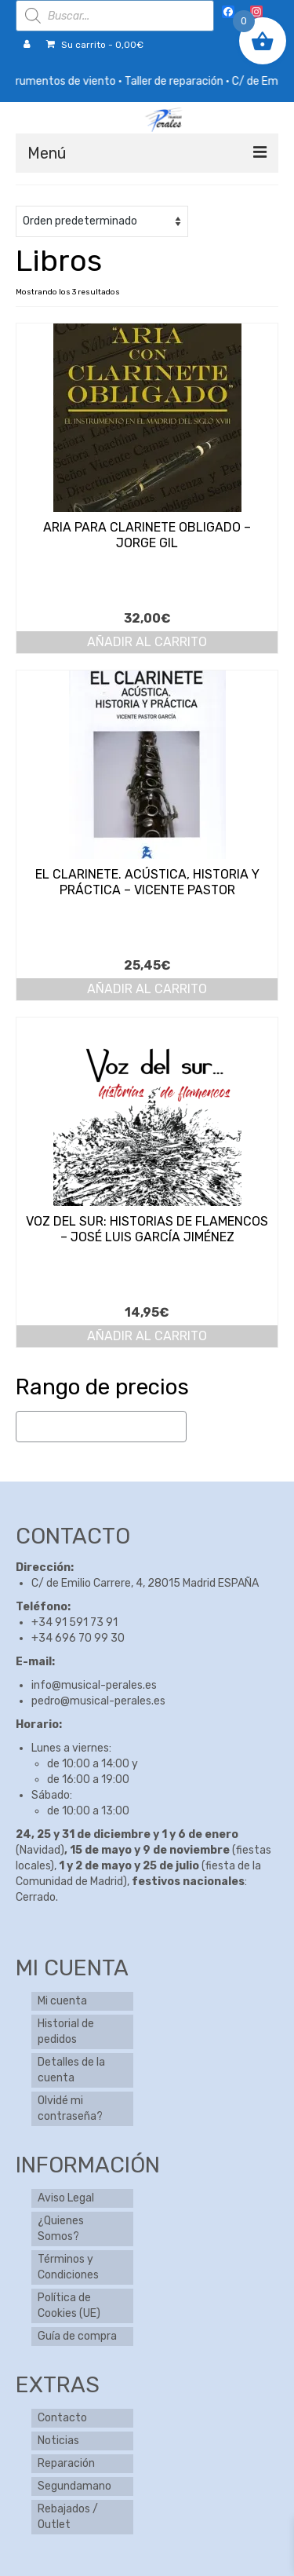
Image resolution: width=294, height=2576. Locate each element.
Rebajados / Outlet (68, 2516)
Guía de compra (77, 2336)
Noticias (58, 2440)
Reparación (66, 2463)
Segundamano (74, 2486)
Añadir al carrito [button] (147, 641)
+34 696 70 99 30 (78, 1638)
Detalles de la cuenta (71, 2070)
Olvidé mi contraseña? (70, 2108)
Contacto (62, 2417)
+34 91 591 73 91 (74, 1622)
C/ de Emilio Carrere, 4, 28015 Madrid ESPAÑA (145, 1583)
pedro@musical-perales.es (98, 1701)
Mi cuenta (62, 2001)
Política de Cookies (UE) (69, 2305)
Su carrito (94, 44)
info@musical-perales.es (94, 1685)
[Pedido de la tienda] (102, 221)
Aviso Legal (66, 2198)
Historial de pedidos (66, 2031)
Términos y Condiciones (68, 2267)
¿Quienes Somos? (61, 2228)
